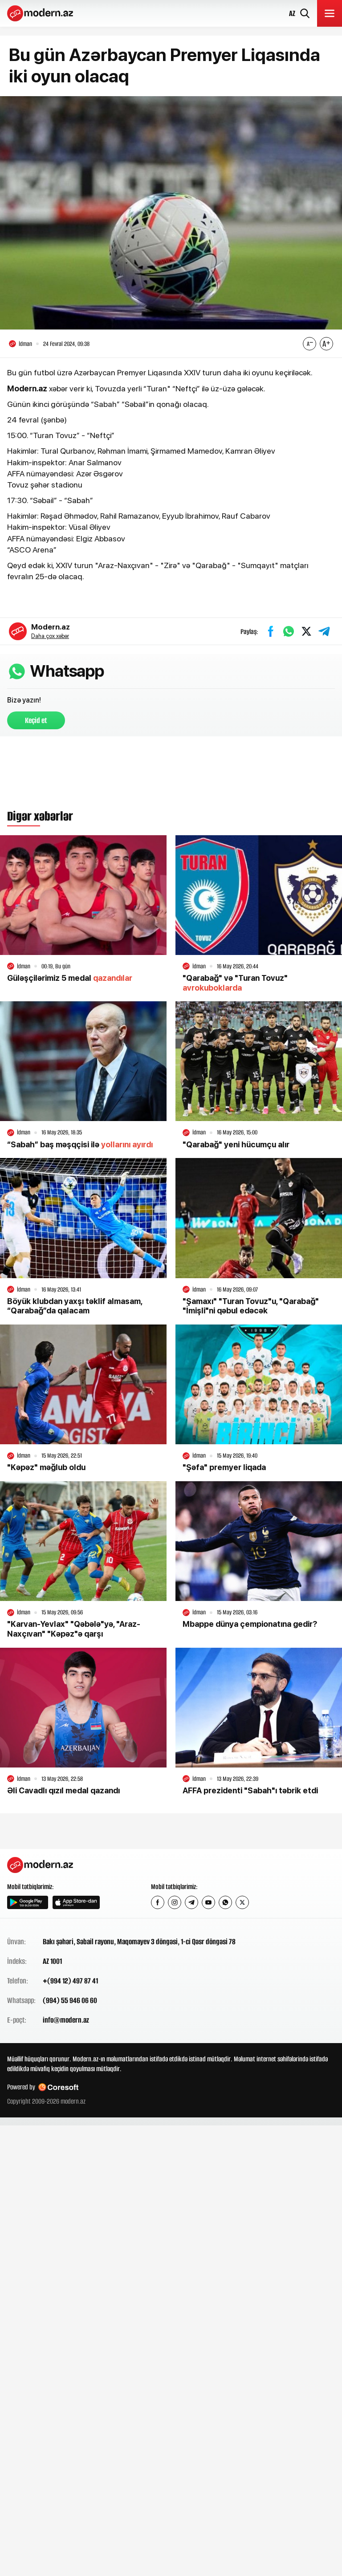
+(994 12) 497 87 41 (70, 1981)
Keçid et (36, 720)
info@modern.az (66, 2020)
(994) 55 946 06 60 (70, 2000)
